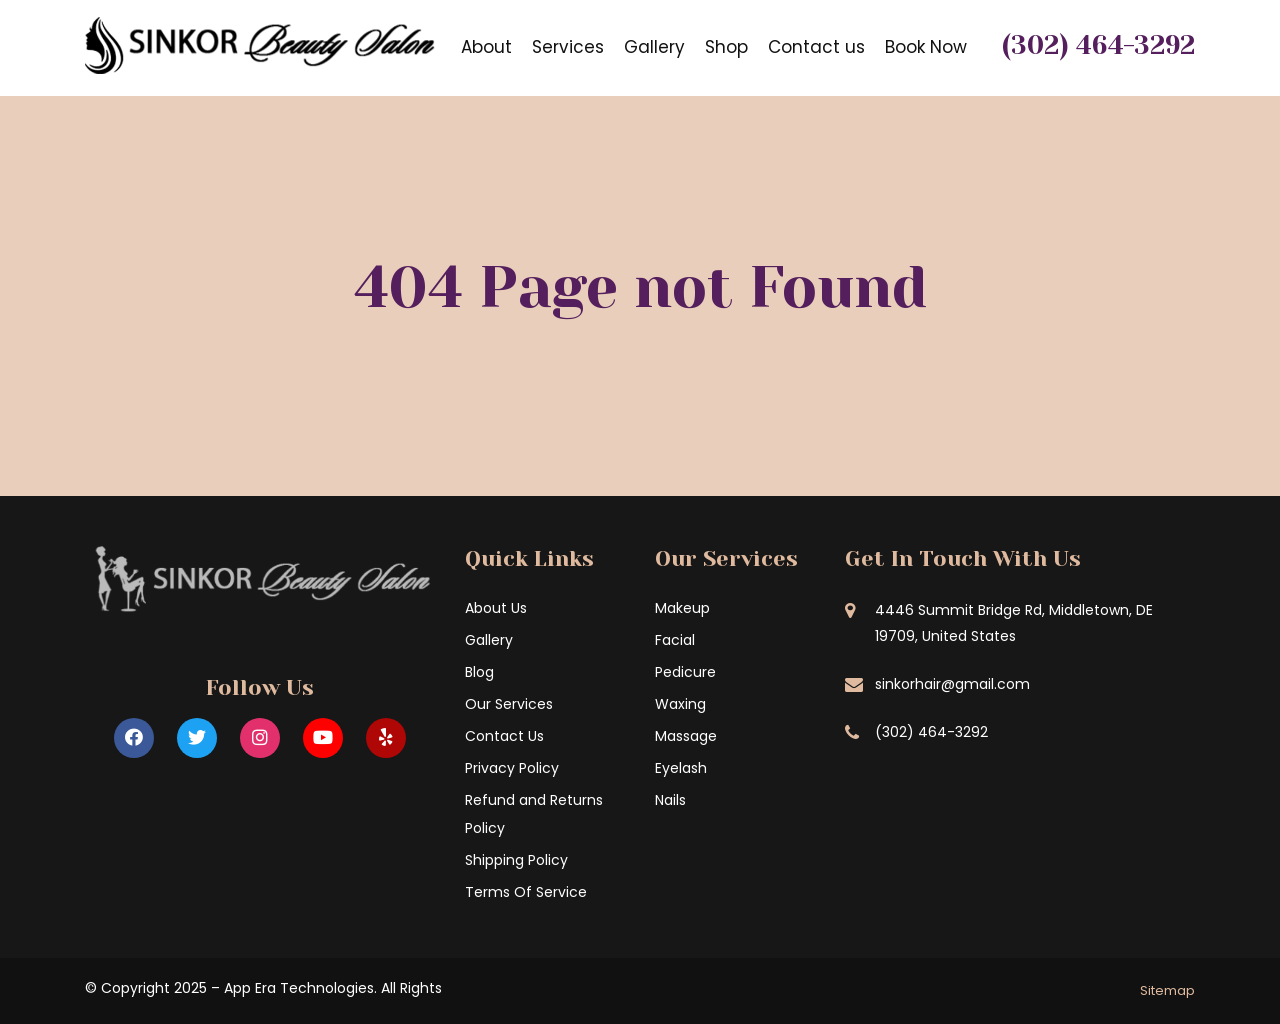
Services (568, 47)
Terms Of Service (526, 892)
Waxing (680, 704)
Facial (675, 640)
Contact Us (504, 736)
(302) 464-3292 (1098, 45)
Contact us (816, 47)
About (486, 47)
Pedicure (685, 672)
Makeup (682, 608)
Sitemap (1167, 990)
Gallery (654, 47)
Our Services (509, 704)
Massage (686, 736)
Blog (479, 672)
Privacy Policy (512, 768)
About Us (496, 608)
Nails (670, 800)
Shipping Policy (516, 860)
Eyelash (681, 768)
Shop (726, 47)
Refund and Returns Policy (534, 814)
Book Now (926, 47)
